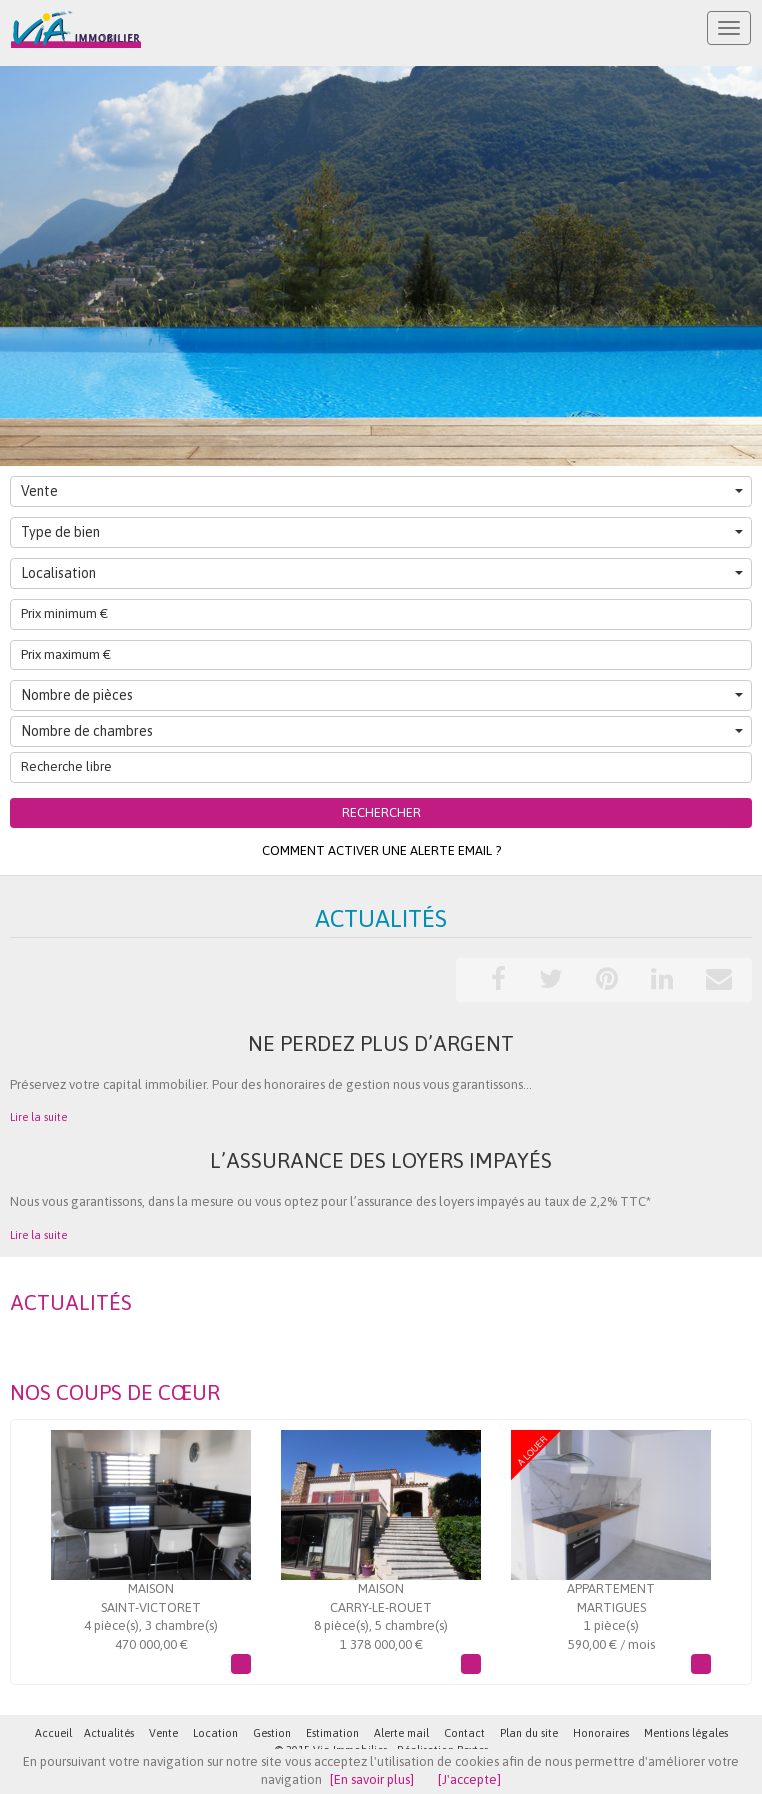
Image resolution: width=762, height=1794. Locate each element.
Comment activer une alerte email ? (381, 850)
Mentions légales (686, 1733)
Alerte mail (401, 1733)
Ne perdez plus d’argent (381, 1043)
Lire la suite (38, 1117)
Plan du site (529, 1733)
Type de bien (382, 532)
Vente (382, 491)
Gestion (272, 1733)
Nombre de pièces (382, 695)
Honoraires (601, 1733)
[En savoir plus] (372, 1779)
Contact (464, 1733)
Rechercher (381, 812)
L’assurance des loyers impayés (381, 1160)
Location (215, 1733)
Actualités (109, 1733)
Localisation (382, 573)
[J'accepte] (469, 1779)
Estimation (332, 1733)
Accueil (53, 1733)
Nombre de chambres (382, 731)
